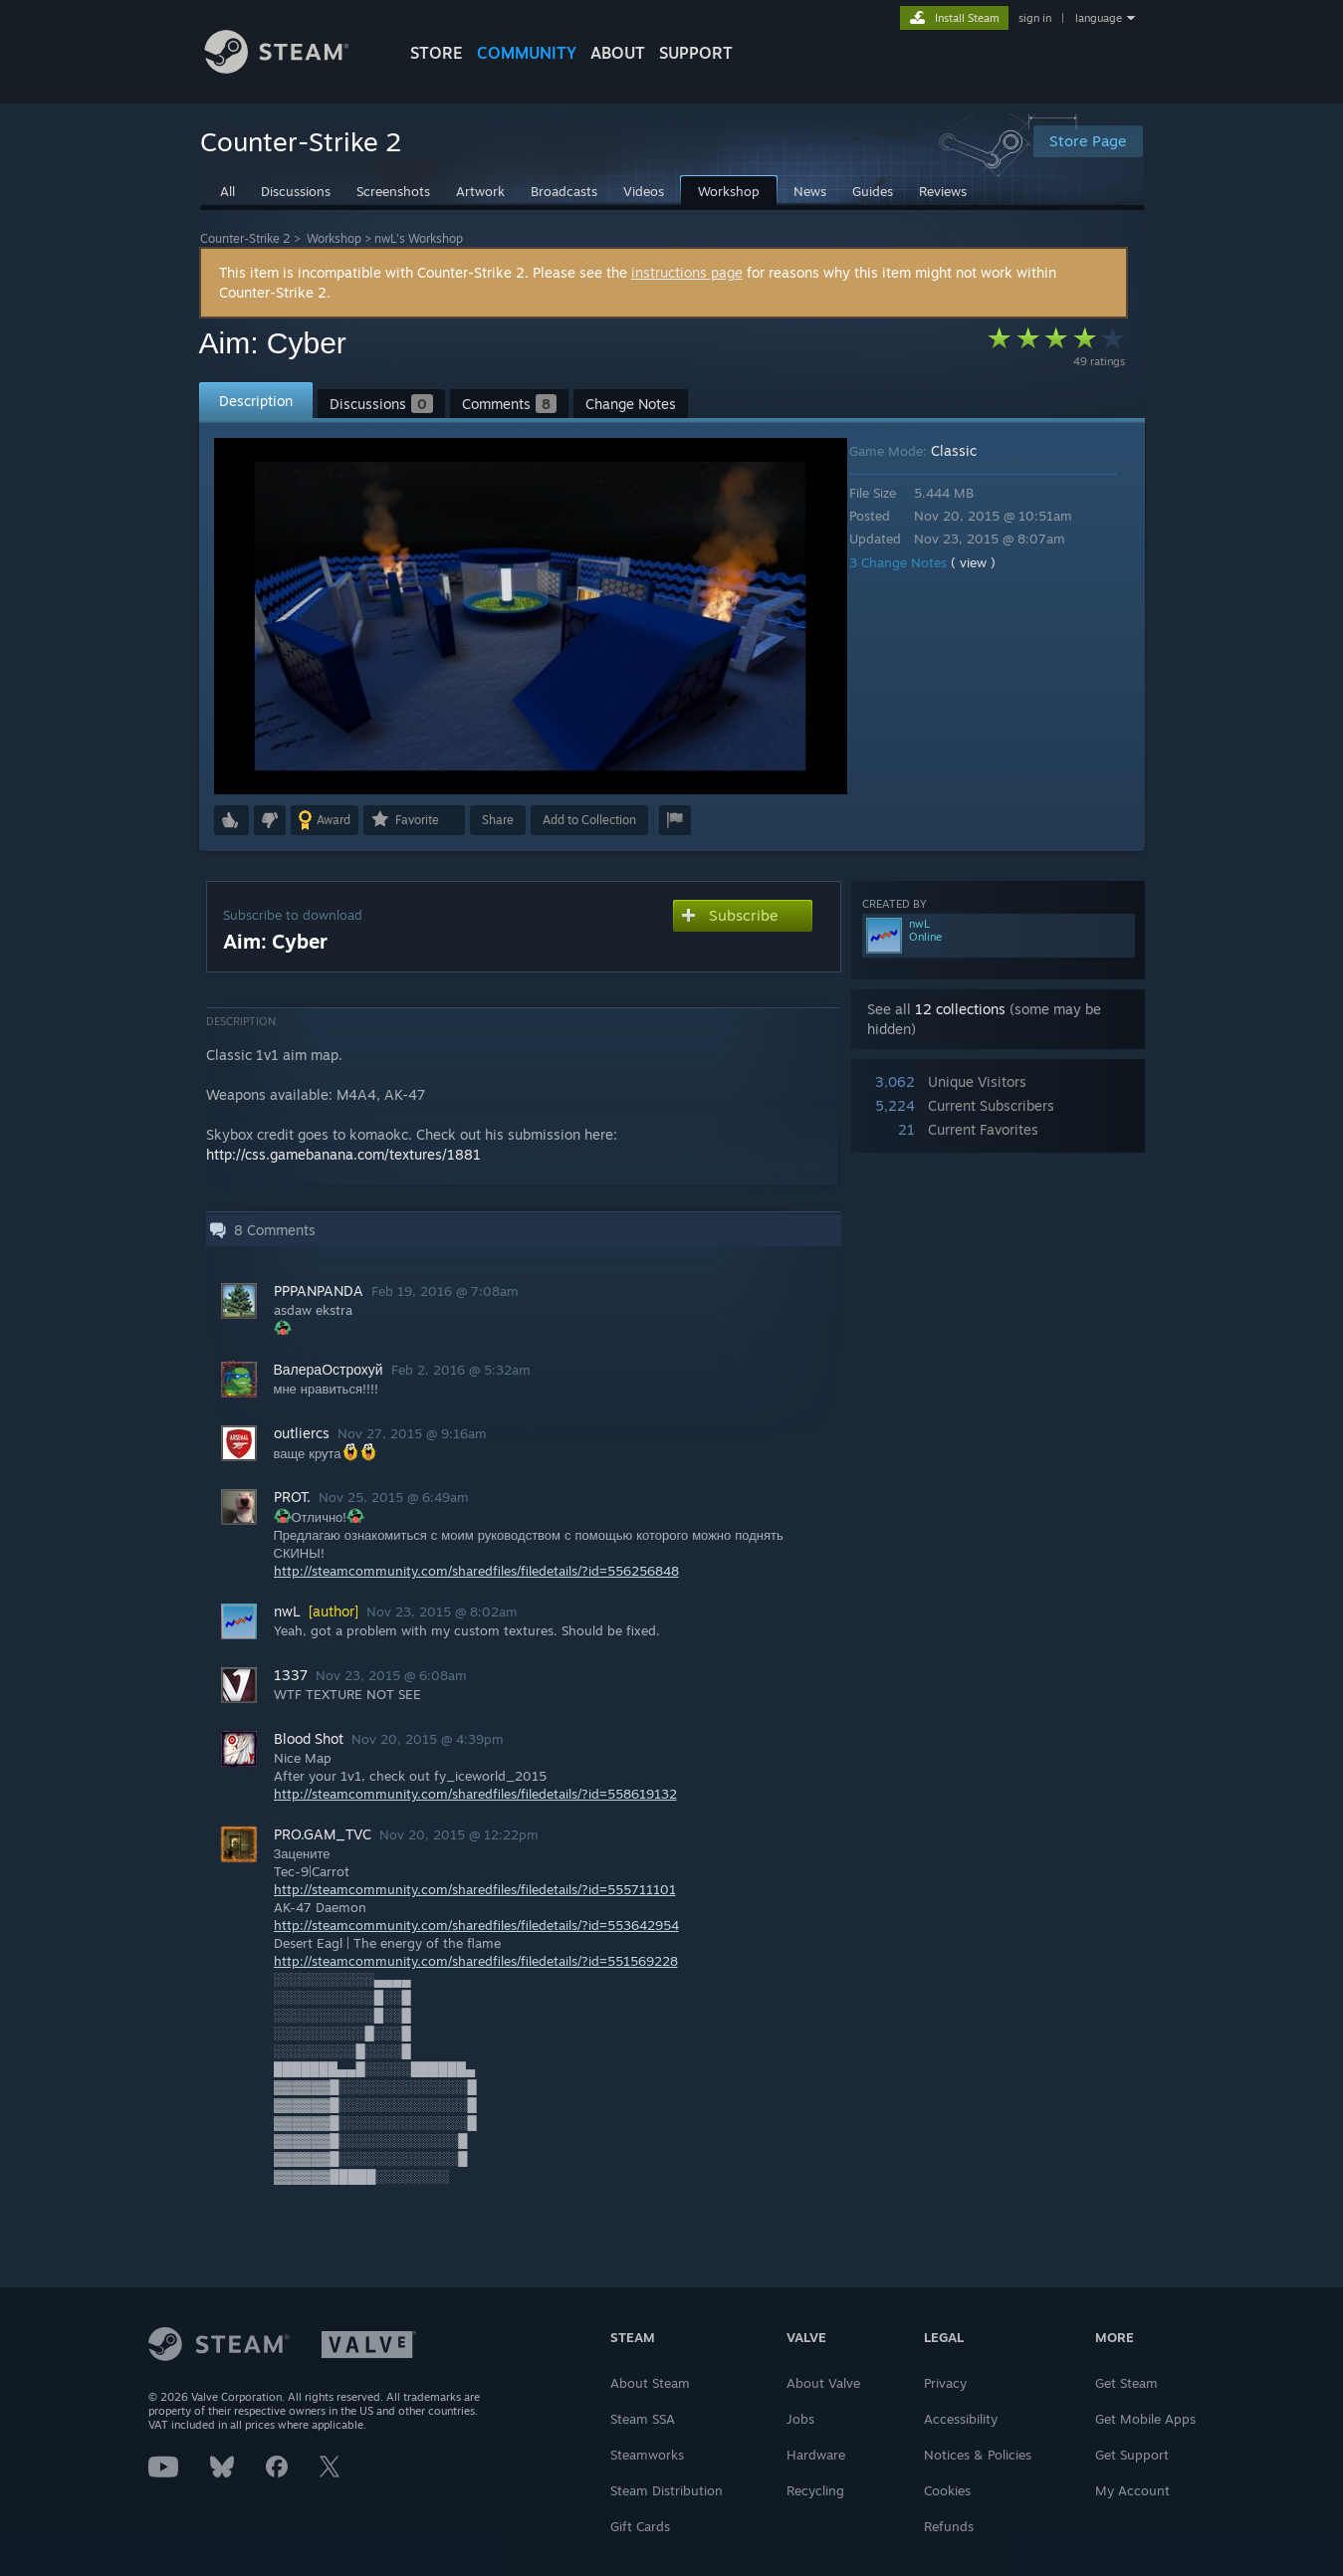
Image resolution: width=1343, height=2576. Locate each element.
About (617, 53)
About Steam (650, 2383)
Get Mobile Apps (1145, 2419)
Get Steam (1126, 2383)
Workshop (334, 238)
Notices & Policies (977, 2455)
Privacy (945, 2383)
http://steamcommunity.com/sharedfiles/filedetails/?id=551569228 (476, 1961)
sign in (1034, 18)
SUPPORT (696, 53)
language (1098, 18)
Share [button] (498, 819)
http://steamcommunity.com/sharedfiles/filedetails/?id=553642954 (476, 1925)
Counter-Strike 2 (245, 238)
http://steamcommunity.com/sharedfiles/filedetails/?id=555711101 (475, 1889)
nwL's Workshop (418, 238)
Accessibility (961, 2419)
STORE (436, 53)
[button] (231, 820)
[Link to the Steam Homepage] (291, 68)
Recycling (815, 2490)
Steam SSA (642, 2419)
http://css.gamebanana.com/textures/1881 (343, 1154)
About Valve (823, 2383)
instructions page (687, 272)
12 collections (960, 1008)
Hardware (815, 2455)
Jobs (800, 2419)
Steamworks (647, 2455)
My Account (1132, 2490)
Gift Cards (640, 2526)
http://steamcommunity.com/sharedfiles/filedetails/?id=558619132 (475, 1794)
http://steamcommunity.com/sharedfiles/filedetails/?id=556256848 (476, 1571)
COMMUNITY (526, 53)
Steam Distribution (666, 2490)
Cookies (947, 2490)
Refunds (949, 2526)
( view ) (987, 562)
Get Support (1132, 2455)
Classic (968, 450)
